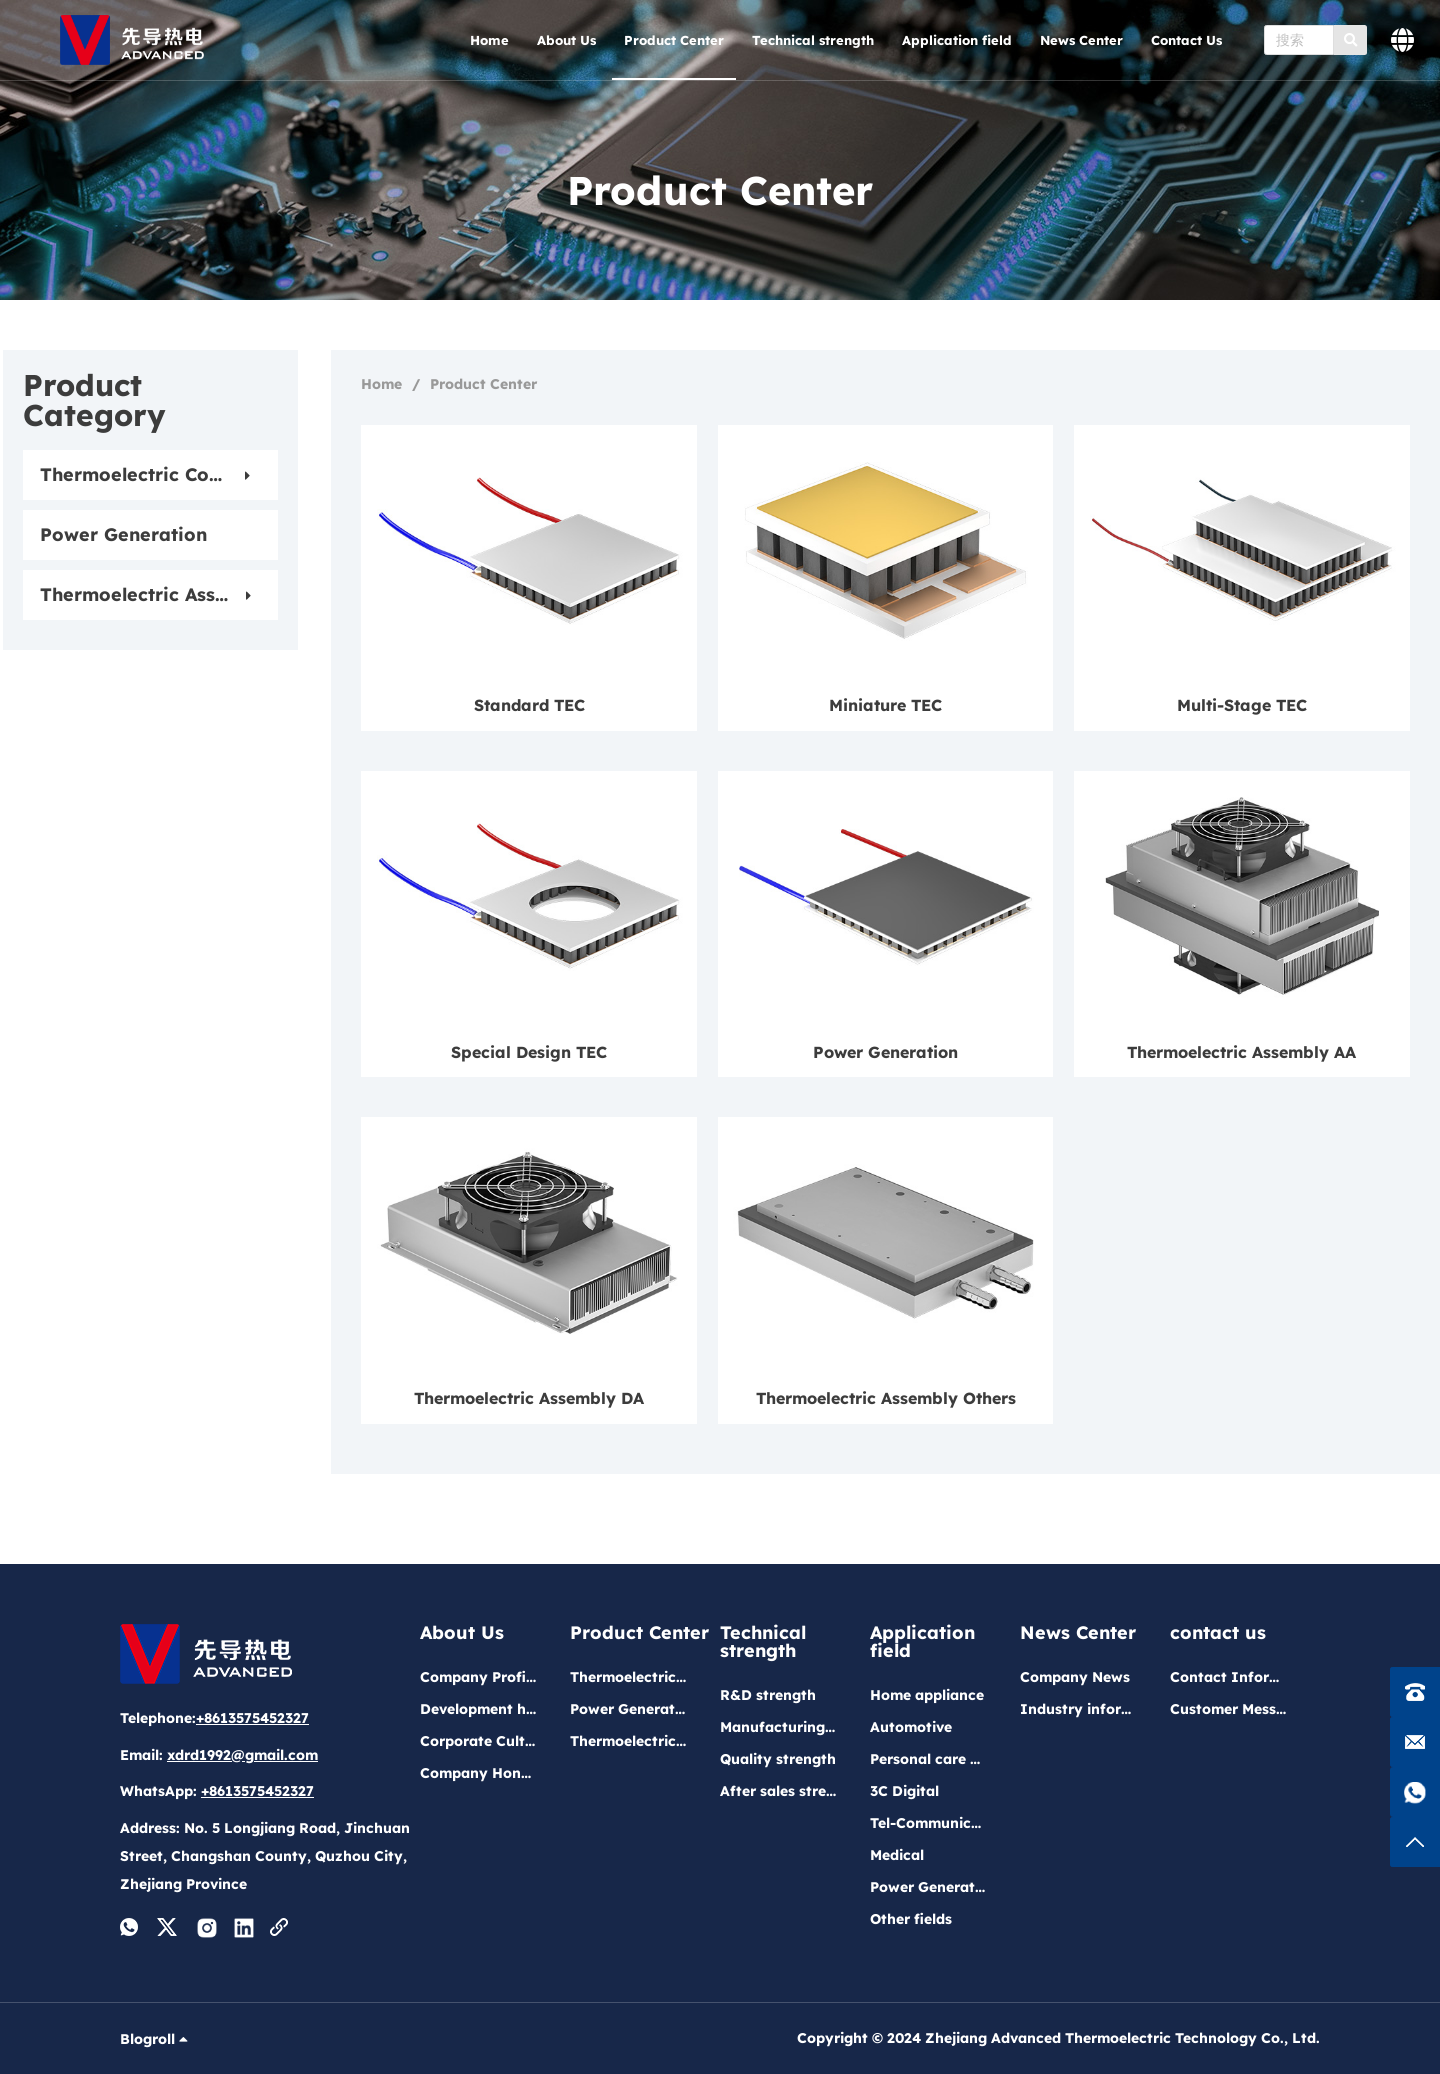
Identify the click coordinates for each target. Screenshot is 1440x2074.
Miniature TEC (885, 705)
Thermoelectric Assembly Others (886, 1398)
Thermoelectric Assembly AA (1241, 1052)
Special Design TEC (529, 1052)
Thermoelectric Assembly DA (529, 1398)
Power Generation (885, 1052)
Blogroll (156, 2039)
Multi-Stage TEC (1242, 705)
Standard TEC (529, 705)
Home (381, 384)
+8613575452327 (252, 1718)
